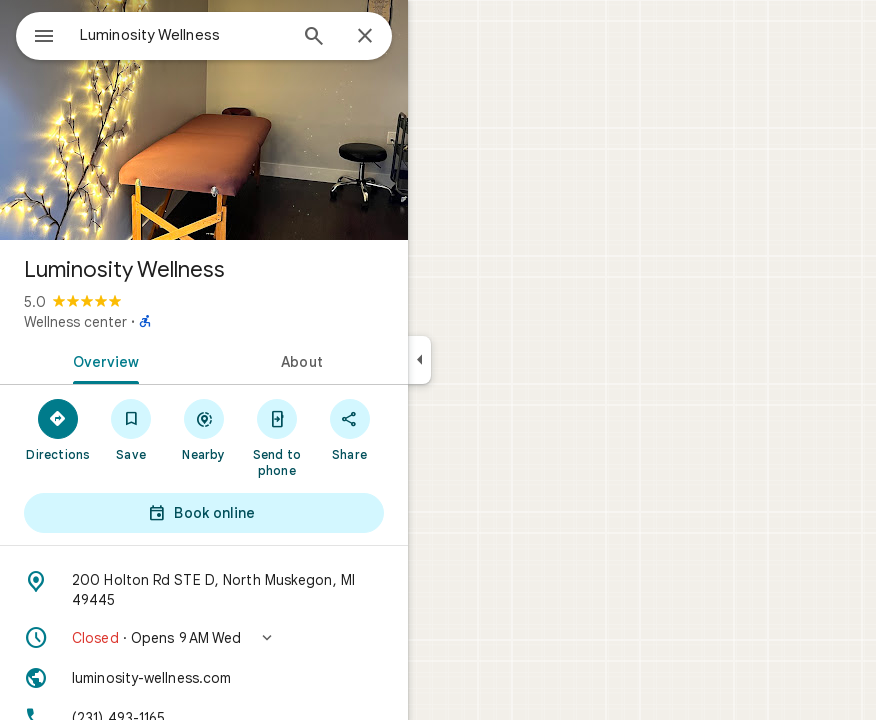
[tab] (102, 360)
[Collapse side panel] (419, 360)
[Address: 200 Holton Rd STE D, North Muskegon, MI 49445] (204, 590)
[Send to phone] (276, 437)
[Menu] (44, 38)
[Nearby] (204, 429)
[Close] (365, 37)
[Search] (314, 38)
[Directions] (58, 429)
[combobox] (183, 35)
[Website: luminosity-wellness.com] (204, 678)
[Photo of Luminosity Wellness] (204, 120)
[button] (204, 638)
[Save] (131, 429)
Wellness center (75, 322)
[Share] (349, 429)
